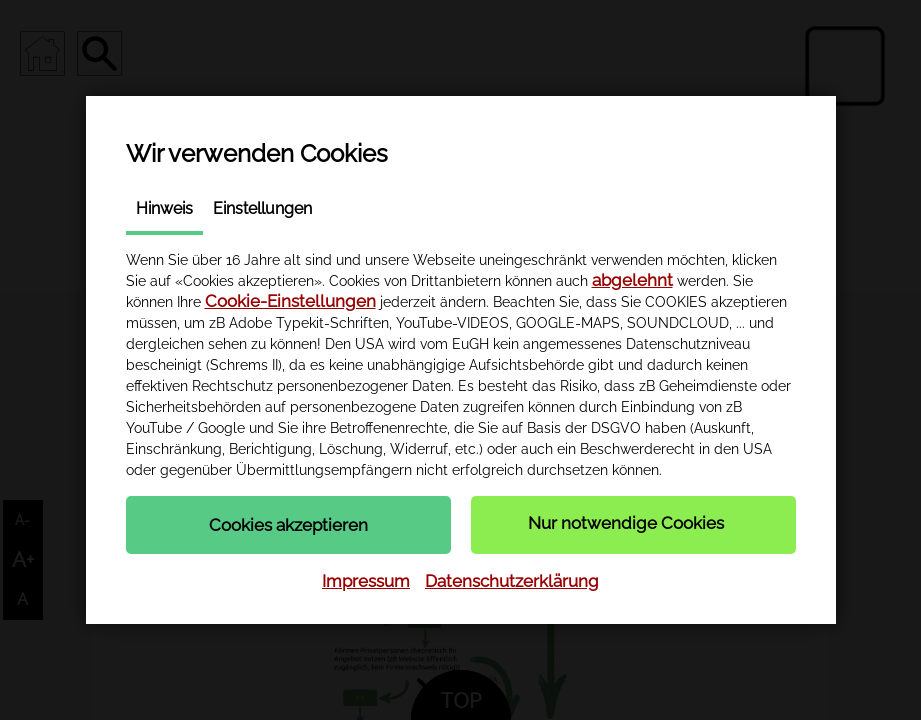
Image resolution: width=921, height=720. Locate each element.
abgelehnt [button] (632, 280)
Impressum (366, 581)
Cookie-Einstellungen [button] (290, 301)
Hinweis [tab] (164, 208)
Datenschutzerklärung (512, 581)
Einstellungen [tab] (262, 208)
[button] (288, 525)
